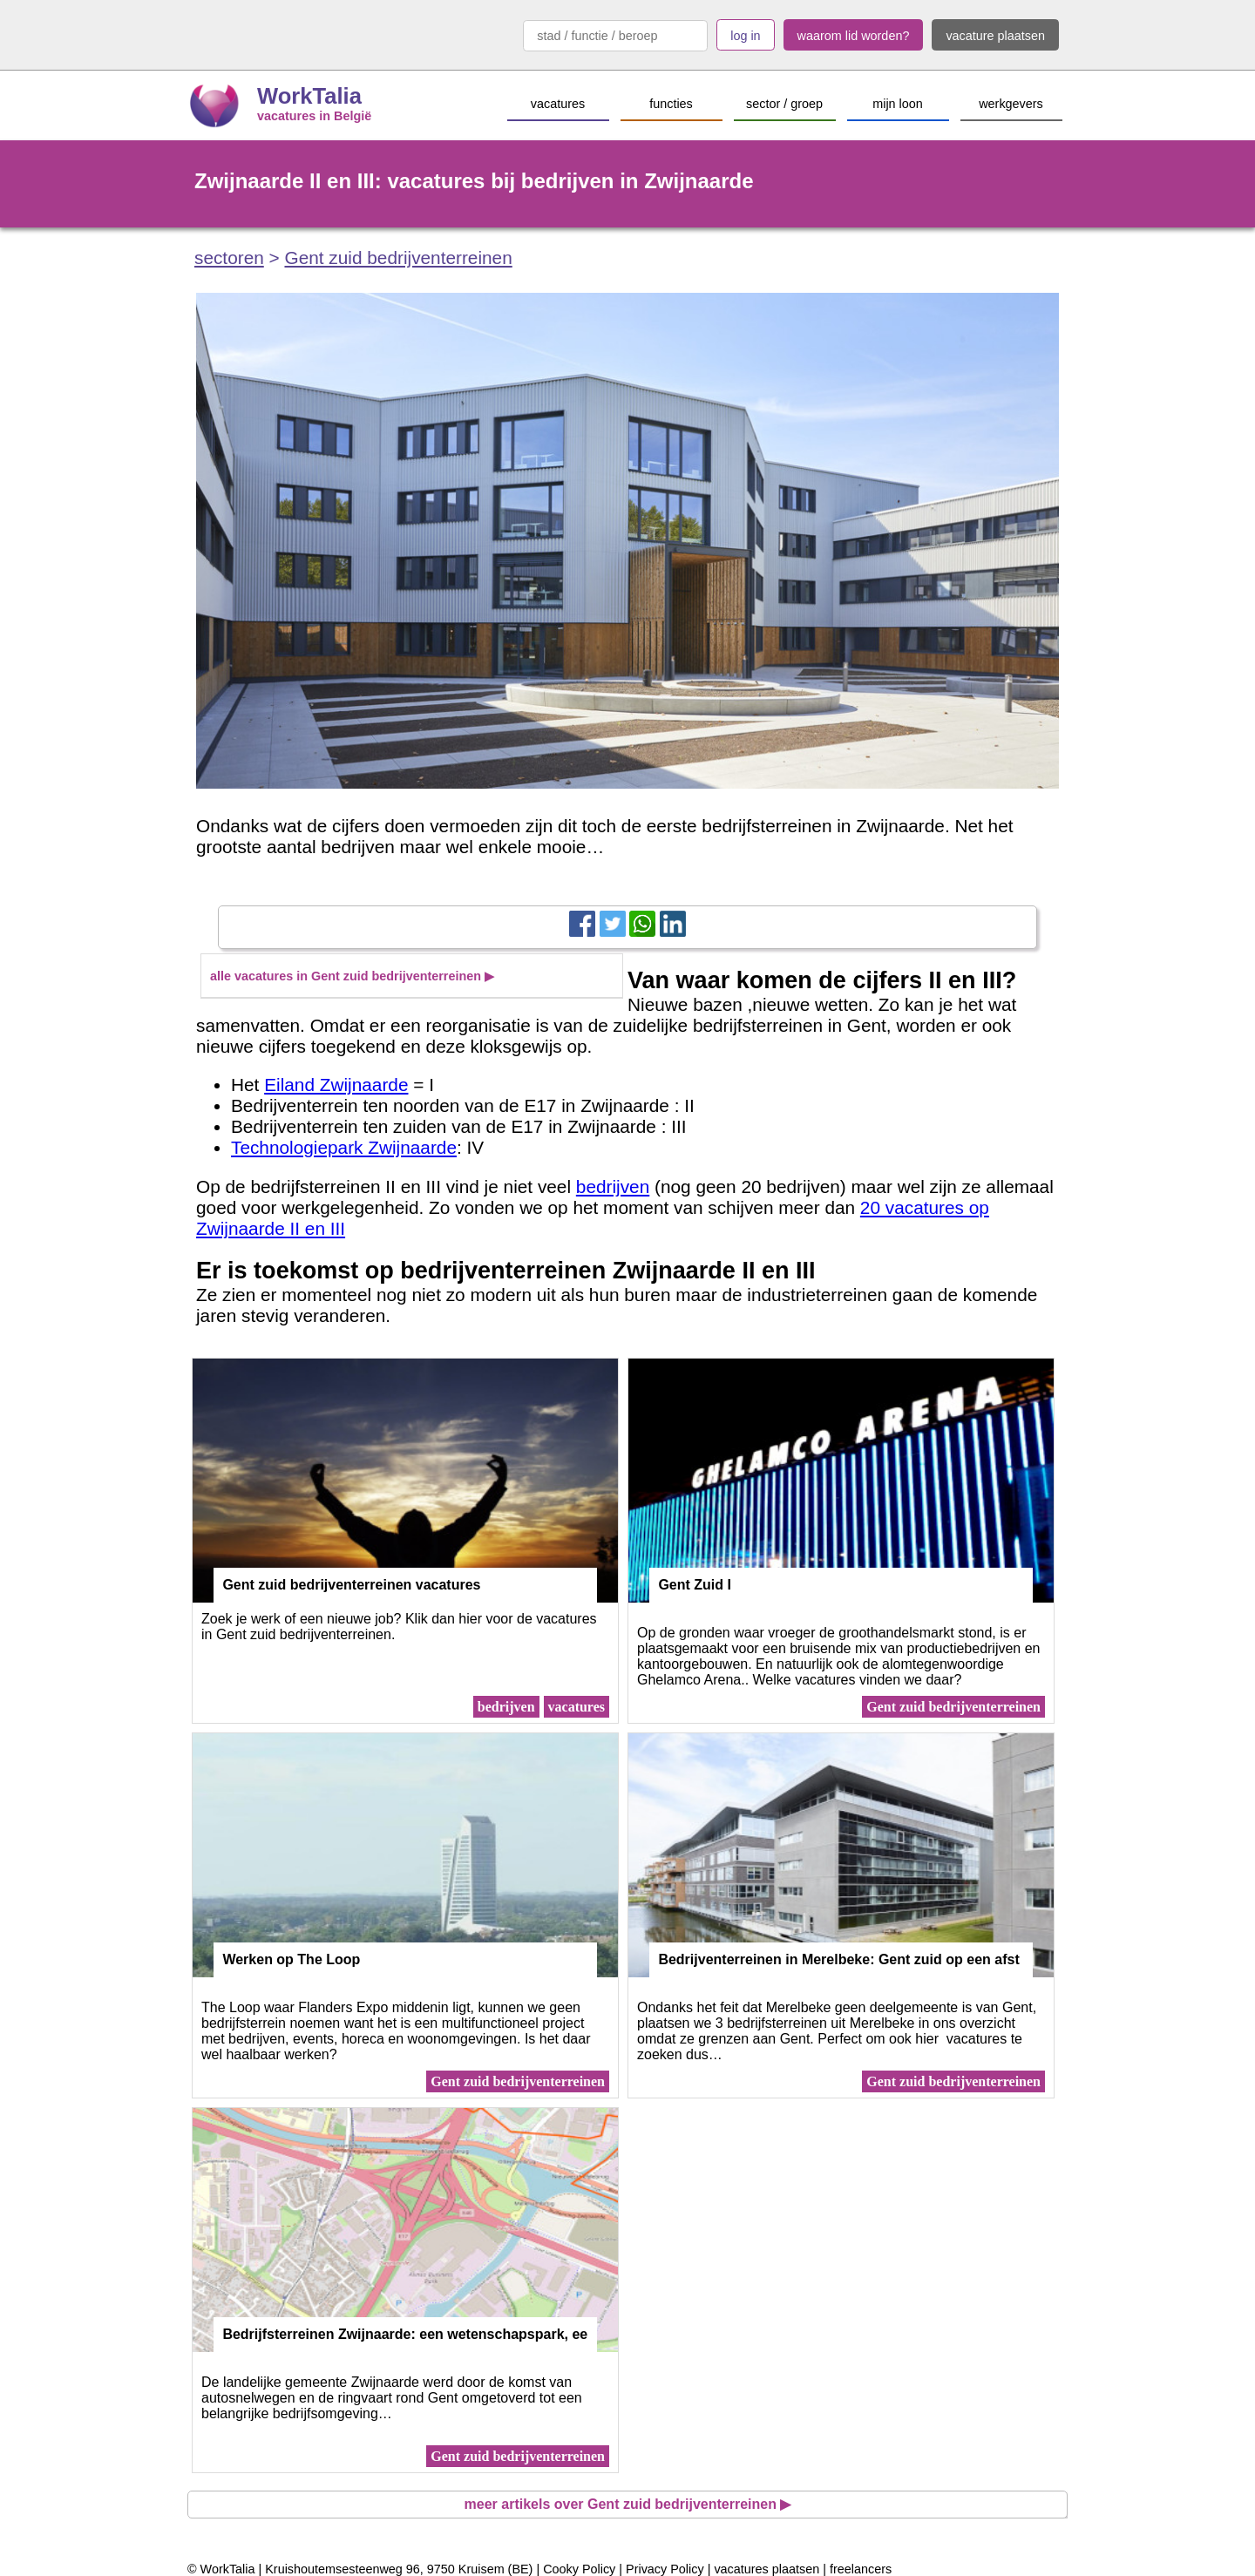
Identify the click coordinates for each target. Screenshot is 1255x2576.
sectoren (229, 257)
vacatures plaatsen (766, 2569)
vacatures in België (314, 116)
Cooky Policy (579, 2569)
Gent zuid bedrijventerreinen (398, 257)
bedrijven (612, 1186)
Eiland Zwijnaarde (336, 1084)
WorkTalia (309, 96)
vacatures (576, 1706)
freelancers (861, 2569)
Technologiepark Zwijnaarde (344, 1147)
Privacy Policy (665, 2569)
